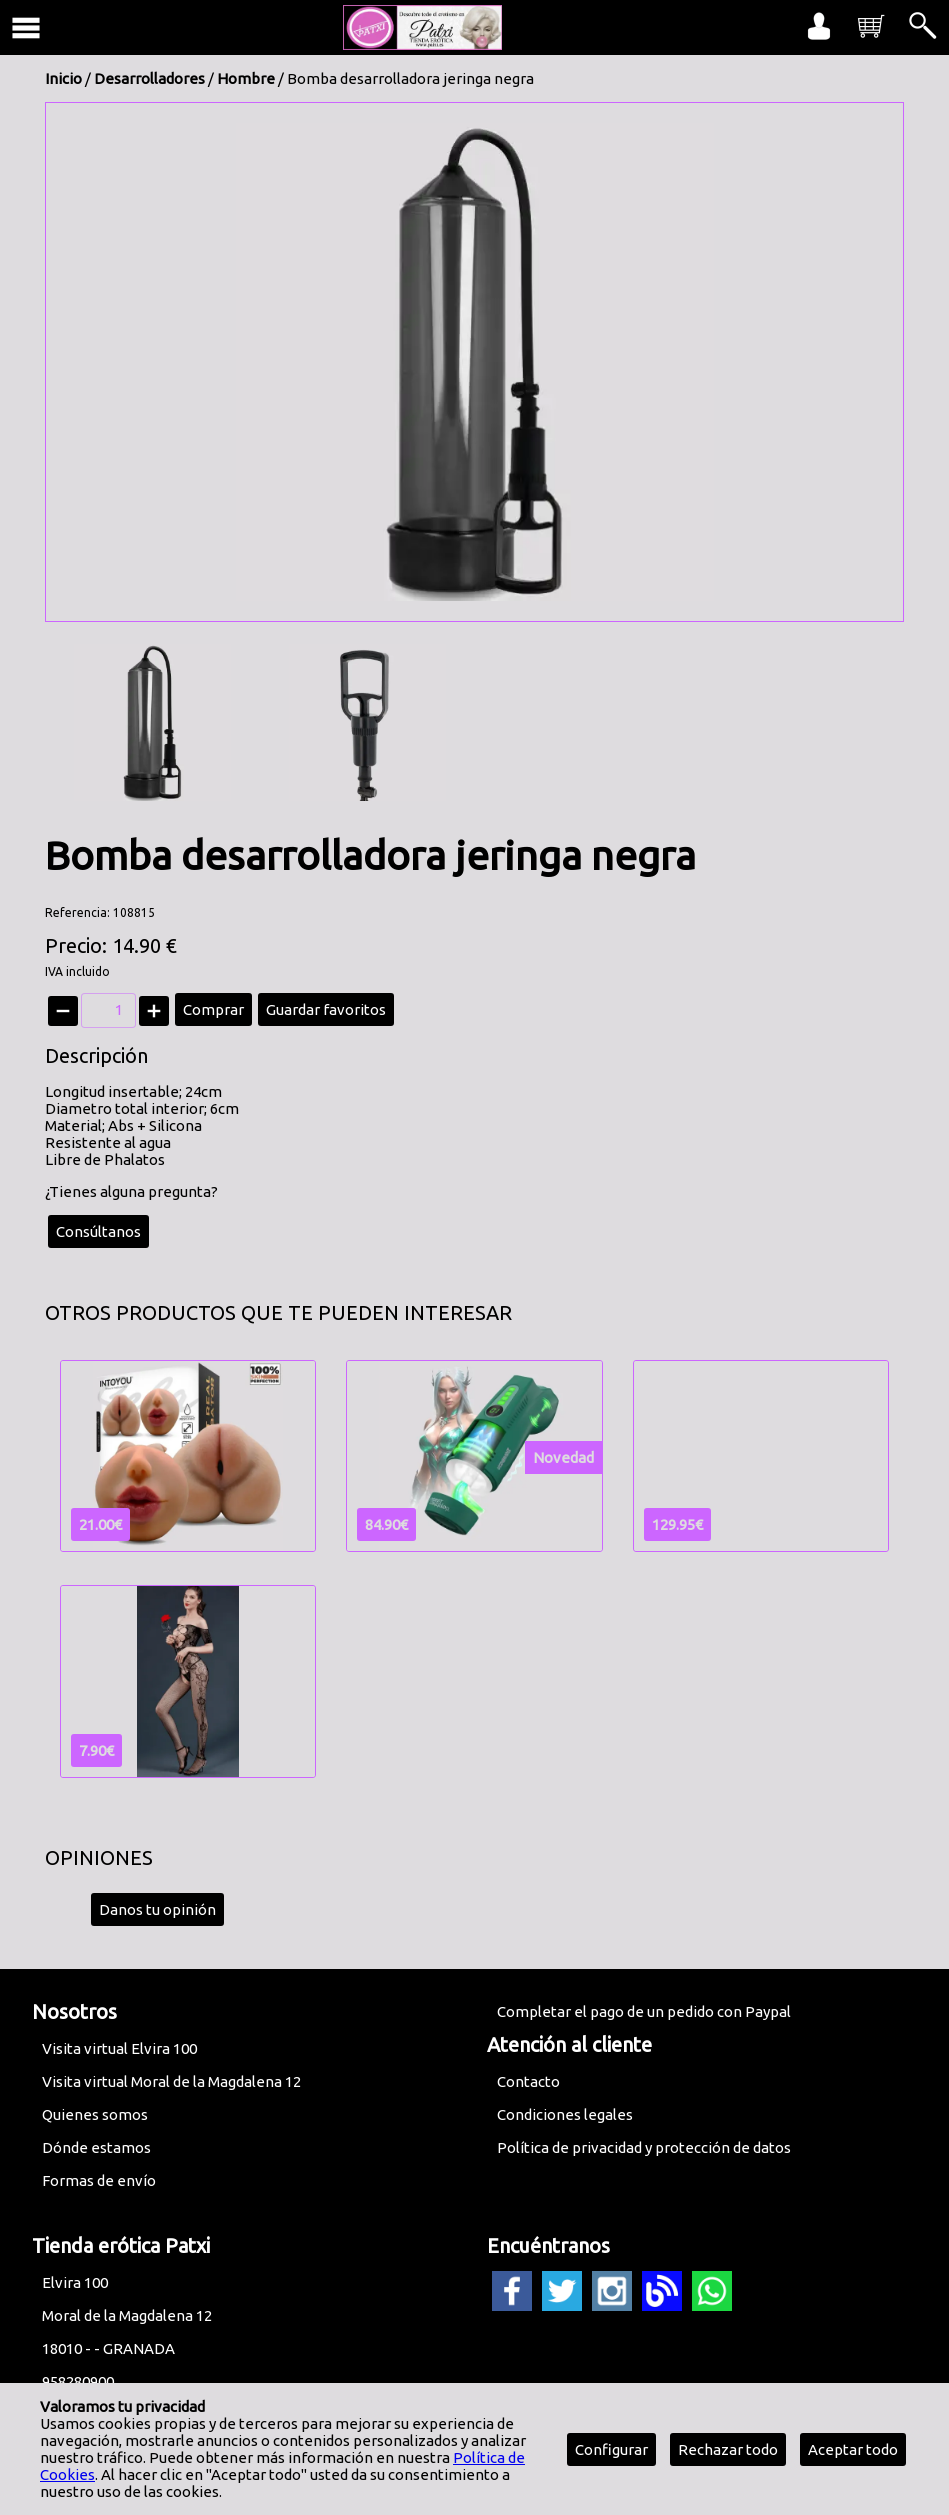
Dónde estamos (96, 2147)
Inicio (63, 78)
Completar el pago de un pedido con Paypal (644, 2011)
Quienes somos (95, 2114)
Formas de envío (99, 2180)
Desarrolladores (149, 78)
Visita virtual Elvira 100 (119, 2048)
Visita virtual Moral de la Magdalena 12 (171, 2081)
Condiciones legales (565, 2114)
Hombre (246, 78)
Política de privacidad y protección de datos (644, 2147)
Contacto (528, 2081)
